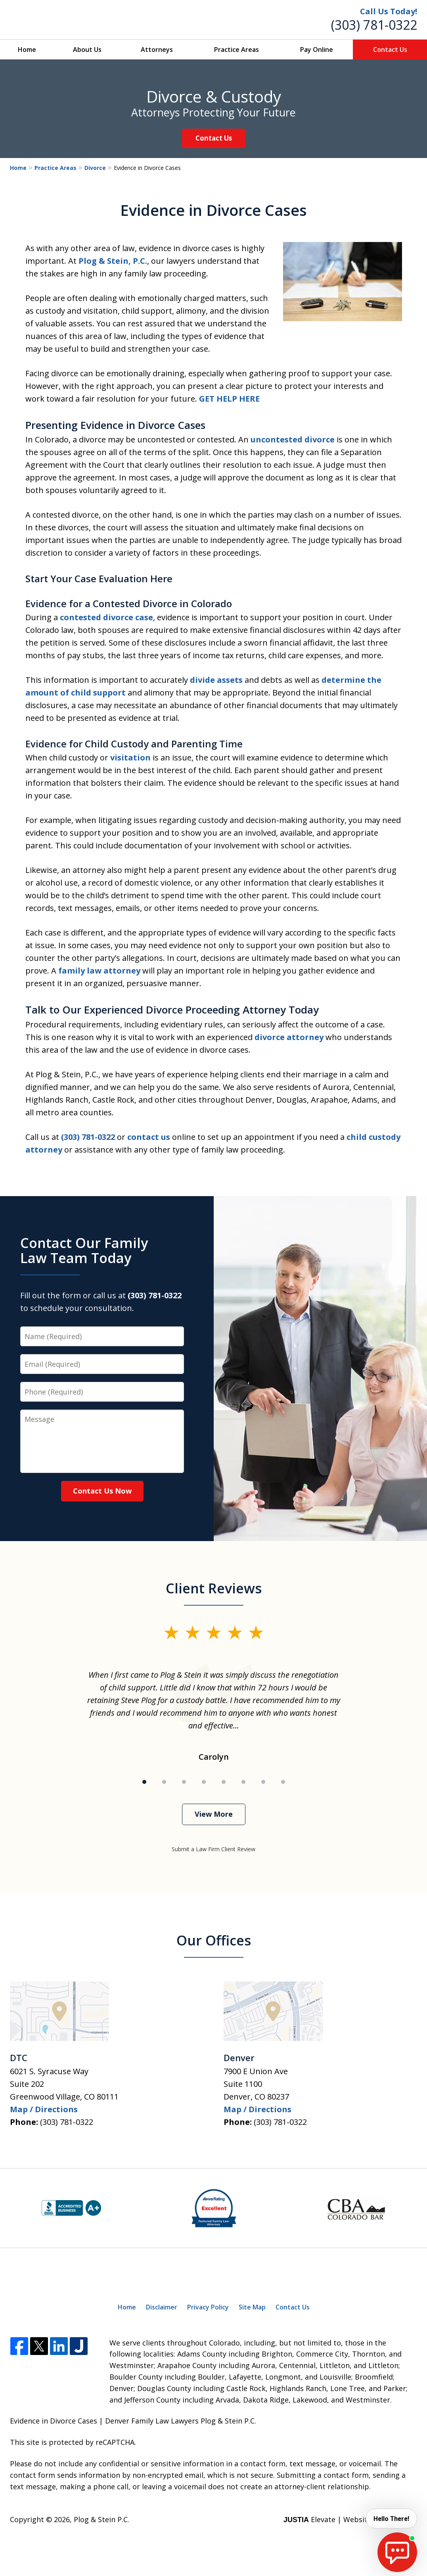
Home (27, 49)
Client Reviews (214, 1588)
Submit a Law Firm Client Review (213, 1849)
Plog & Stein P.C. (101, 2519)
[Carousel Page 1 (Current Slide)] (144, 1782)
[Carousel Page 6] (243, 1782)
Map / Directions (44, 2109)
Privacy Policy (208, 2307)
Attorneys (157, 49)
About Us (87, 49)
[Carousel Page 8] (283, 1782)
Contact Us (390, 49)
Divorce (95, 167)
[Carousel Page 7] (263, 1782)
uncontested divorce (293, 439)
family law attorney (99, 970)
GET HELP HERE (229, 398)
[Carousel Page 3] (184, 1782)
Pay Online (316, 49)
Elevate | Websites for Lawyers (350, 2519)
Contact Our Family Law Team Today (84, 1250)
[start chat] (397, 2552)
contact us (148, 1137)
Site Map (252, 2307)
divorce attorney (289, 1037)
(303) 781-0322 (374, 24)
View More (214, 1814)
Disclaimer (161, 2307)
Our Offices (213, 1940)
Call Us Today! (388, 11)
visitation (130, 757)
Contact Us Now (102, 1491)
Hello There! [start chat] (389, 2518)
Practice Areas (236, 49)
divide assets (216, 679)
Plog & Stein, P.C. (113, 260)
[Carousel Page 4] (204, 1782)
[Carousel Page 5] (224, 1782)
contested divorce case (106, 617)
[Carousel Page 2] (164, 1782)
